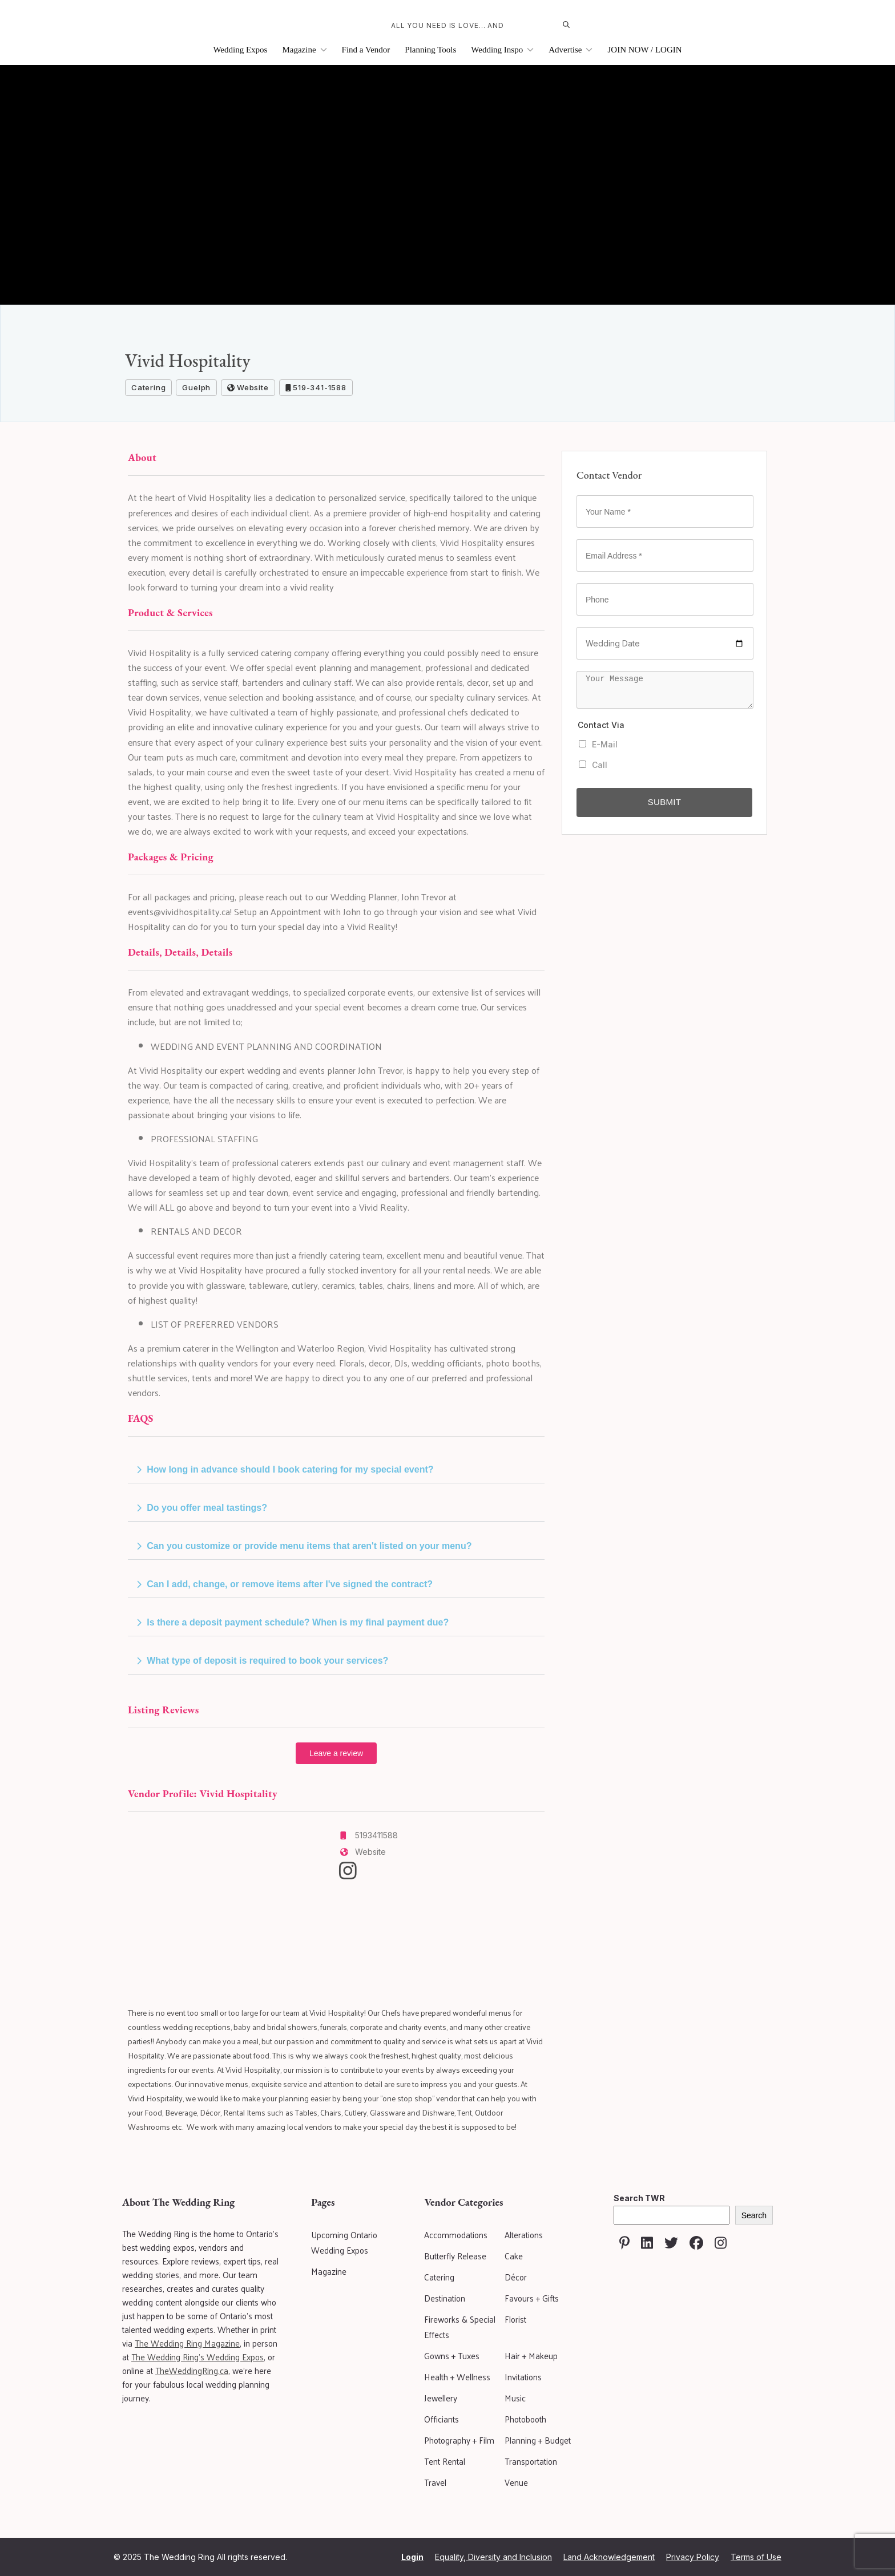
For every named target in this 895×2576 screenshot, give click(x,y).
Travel (435, 2482)
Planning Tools (430, 49)
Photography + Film (459, 2440)
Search (754, 2215)
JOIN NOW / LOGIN (644, 49)
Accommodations (455, 2234)
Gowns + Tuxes (451, 2355)
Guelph (196, 387)
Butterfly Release (455, 2255)
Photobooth (525, 2419)
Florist (515, 2319)
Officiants (441, 2419)
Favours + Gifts (532, 2298)
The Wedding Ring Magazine (187, 2343)
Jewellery (440, 2397)
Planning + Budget (538, 2440)
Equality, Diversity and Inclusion (493, 2557)
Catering (148, 387)
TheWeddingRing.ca (191, 2370)
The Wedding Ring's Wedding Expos (197, 2356)
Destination (444, 2298)
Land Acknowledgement (609, 2557)
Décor (516, 2276)
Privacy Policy (692, 2557)
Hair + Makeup (531, 2355)
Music (515, 2397)
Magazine (304, 49)
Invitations (523, 2376)
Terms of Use (756, 2557)
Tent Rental (444, 2461)
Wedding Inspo (502, 49)
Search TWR (639, 2198)
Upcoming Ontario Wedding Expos (344, 2242)
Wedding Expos (240, 49)
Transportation (531, 2461)
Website (247, 387)
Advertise (570, 49)
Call (593, 765)
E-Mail (598, 744)
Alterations (524, 2234)
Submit (664, 802)
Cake (514, 2255)
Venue (516, 2482)
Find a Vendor (366, 49)
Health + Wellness (457, 2376)
